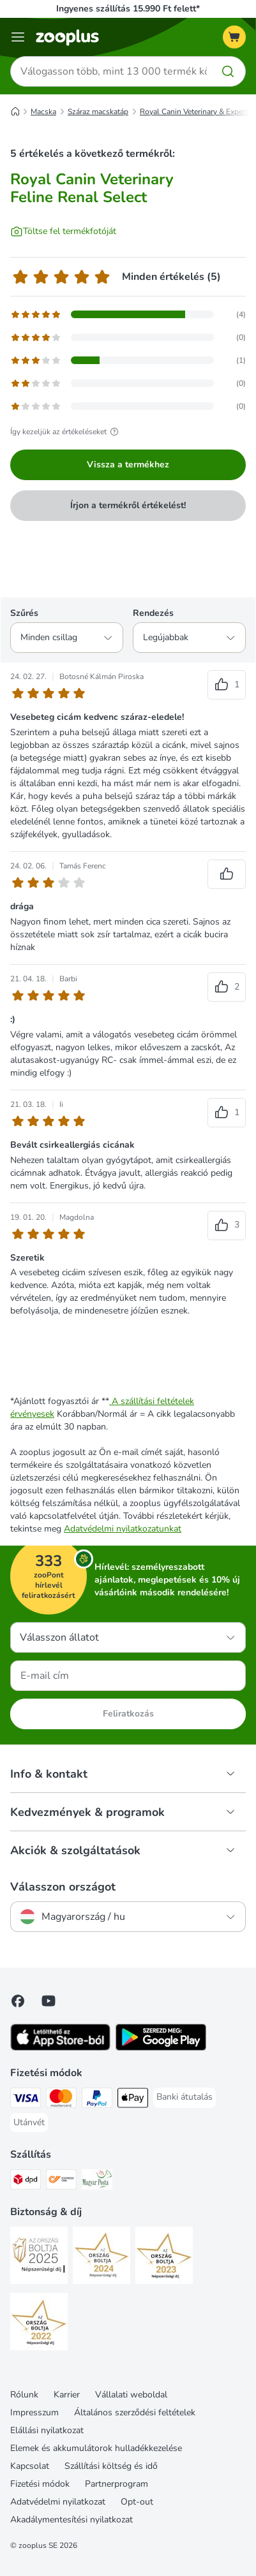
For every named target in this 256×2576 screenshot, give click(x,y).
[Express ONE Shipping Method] (61, 2181)
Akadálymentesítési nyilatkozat (71, 2520)
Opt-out (137, 2502)
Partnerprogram (116, 2484)
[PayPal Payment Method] (97, 2100)
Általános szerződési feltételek (134, 2412)
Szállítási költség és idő (111, 2466)
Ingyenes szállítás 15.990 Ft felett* (128, 9)
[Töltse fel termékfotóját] (63, 231)
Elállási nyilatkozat (47, 2430)
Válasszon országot (63, 1887)
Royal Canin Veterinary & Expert (194, 111)
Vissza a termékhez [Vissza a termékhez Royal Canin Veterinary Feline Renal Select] (128, 464)
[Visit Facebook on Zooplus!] (18, 2001)
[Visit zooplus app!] (60, 2048)
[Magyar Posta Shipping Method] (97, 2181)
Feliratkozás (128, 1714)
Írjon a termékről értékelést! (128, 505)
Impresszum (34, 2412)
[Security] (39, 2257)
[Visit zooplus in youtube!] (48, 2001)
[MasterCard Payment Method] (61, 2100)
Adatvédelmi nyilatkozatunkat (122, 1529)
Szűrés (24, 613)
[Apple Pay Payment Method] (132, 2100)
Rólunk (24, 2395)
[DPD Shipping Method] (25, 2181)
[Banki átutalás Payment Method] (184, 2097)
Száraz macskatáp (98, 111)
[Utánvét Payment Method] (29, 2122)
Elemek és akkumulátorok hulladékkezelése (96, 2448)
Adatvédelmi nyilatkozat (57, 2502)
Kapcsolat (29, 2466)
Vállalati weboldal (131, 2395)
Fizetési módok (40, 2484)
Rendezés (153, 613)
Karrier (67, 2395)
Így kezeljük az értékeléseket (66, 432)
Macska (43, 111)
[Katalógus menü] (18, 37)
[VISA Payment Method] (25, 2100)
